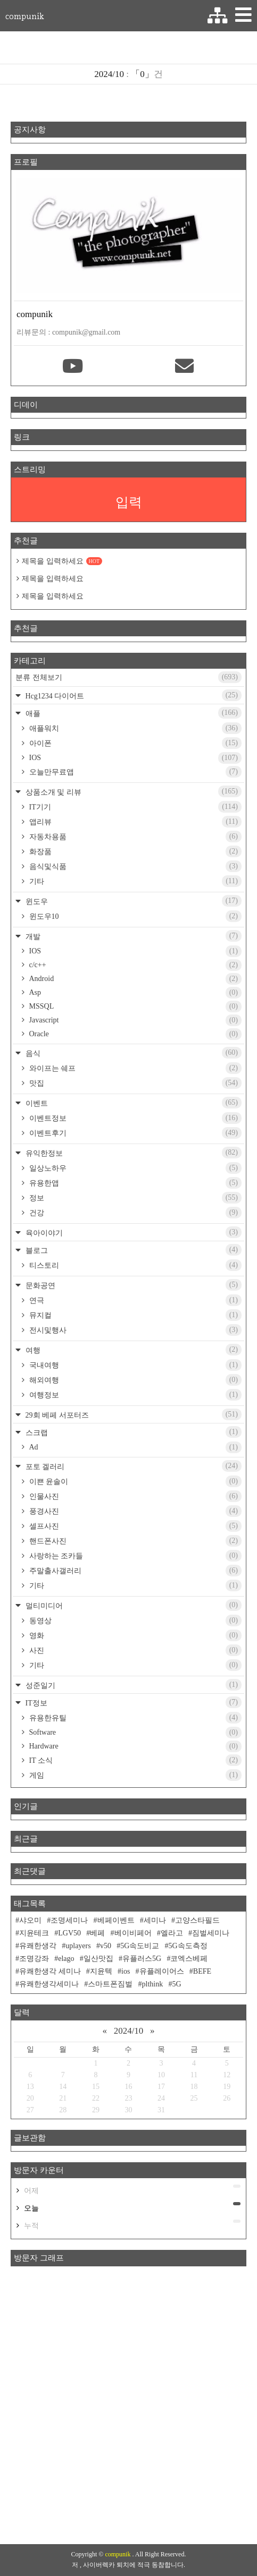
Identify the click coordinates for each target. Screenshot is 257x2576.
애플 (132, 713)
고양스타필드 (197, 1920)
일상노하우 (134, 1168)
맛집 (134, 1083)
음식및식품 (134, 866)
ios (125, 1971)
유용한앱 (134, 1183)
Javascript (134, 1020)
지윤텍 (101, 1971)
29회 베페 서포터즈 (132, 1414)
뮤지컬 (134, 1315)
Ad (134, 1447)
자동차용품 (134, 836)
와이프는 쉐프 (134, 1068)
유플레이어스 (161, 1971)
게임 (134, 1775)
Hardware (134, 1746)
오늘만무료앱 (134, 772)
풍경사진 (134, 1511)
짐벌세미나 (210, 1933)
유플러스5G (141, 1959)
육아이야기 (132, 1232)
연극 (134, 1300)
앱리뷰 (134, 822)
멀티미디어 (132, 1605)
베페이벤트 (116, 1920)
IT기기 (134, 807)
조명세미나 (69, 1920)
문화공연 (132, 1285)
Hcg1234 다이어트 (132, 695)
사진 (134, 1650)
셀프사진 (134, 1526)
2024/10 (129, 2031)
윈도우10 (134, 916)
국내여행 (134, 1365)
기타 (134, 881)
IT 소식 (134, 1760)
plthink (152, 1984)
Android (134, 979)
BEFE (202, 1971)
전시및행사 (134, 1330)
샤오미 (30, 1920)
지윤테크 (34, 1933)
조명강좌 (34, 1959)
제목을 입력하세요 (62, 561)
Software (134, 1732)
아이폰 (134, 743)
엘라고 (172, 1933)
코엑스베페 (189, 1959)
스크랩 (132, 1432)
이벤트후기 (134, 1133)
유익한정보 (132, 1152)
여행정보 (134, 1395)
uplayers (77, 1946)
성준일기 (132, 1685)
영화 (134, 1635)
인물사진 (134, 1496)
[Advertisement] (128, 2405)
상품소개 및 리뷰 (132, 791)
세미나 (155, 1920)
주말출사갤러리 (134, 1570)
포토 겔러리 (132, 1466)
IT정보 (132, 1702)
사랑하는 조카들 (134, 1556)
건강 (134, 1212)
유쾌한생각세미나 (49, 1984)
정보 (134, 1198)
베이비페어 (133, 1933)
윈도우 (132, 901)
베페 (97, 1933)
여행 (132, 1349)
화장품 (134, 851)
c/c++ (134, 965)
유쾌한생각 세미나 (50, 1971)
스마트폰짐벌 (110, 1984)
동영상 (134, 1620)
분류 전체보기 (128, 677)
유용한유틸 (134, 1718)
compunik (24, 16)
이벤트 (132, 1102)
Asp (134, 993)
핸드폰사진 (134, 1541)
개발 (132, 936)
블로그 (132, 1250)
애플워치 (134, 728)
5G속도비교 (139, 1946)
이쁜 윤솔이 (134, 1481)
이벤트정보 (134, 1118)
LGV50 (69, 1933)
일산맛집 (98, 1959)
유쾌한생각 (37, 1946)
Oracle (134, 1034)
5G (176, 1984)
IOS (134, 758)
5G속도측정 (188, 1946)
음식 (132, 1053)
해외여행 (134, 1380)
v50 (105, 1946)
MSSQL (134, 1006)
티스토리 (134, 1265)
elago (66, 1959)
